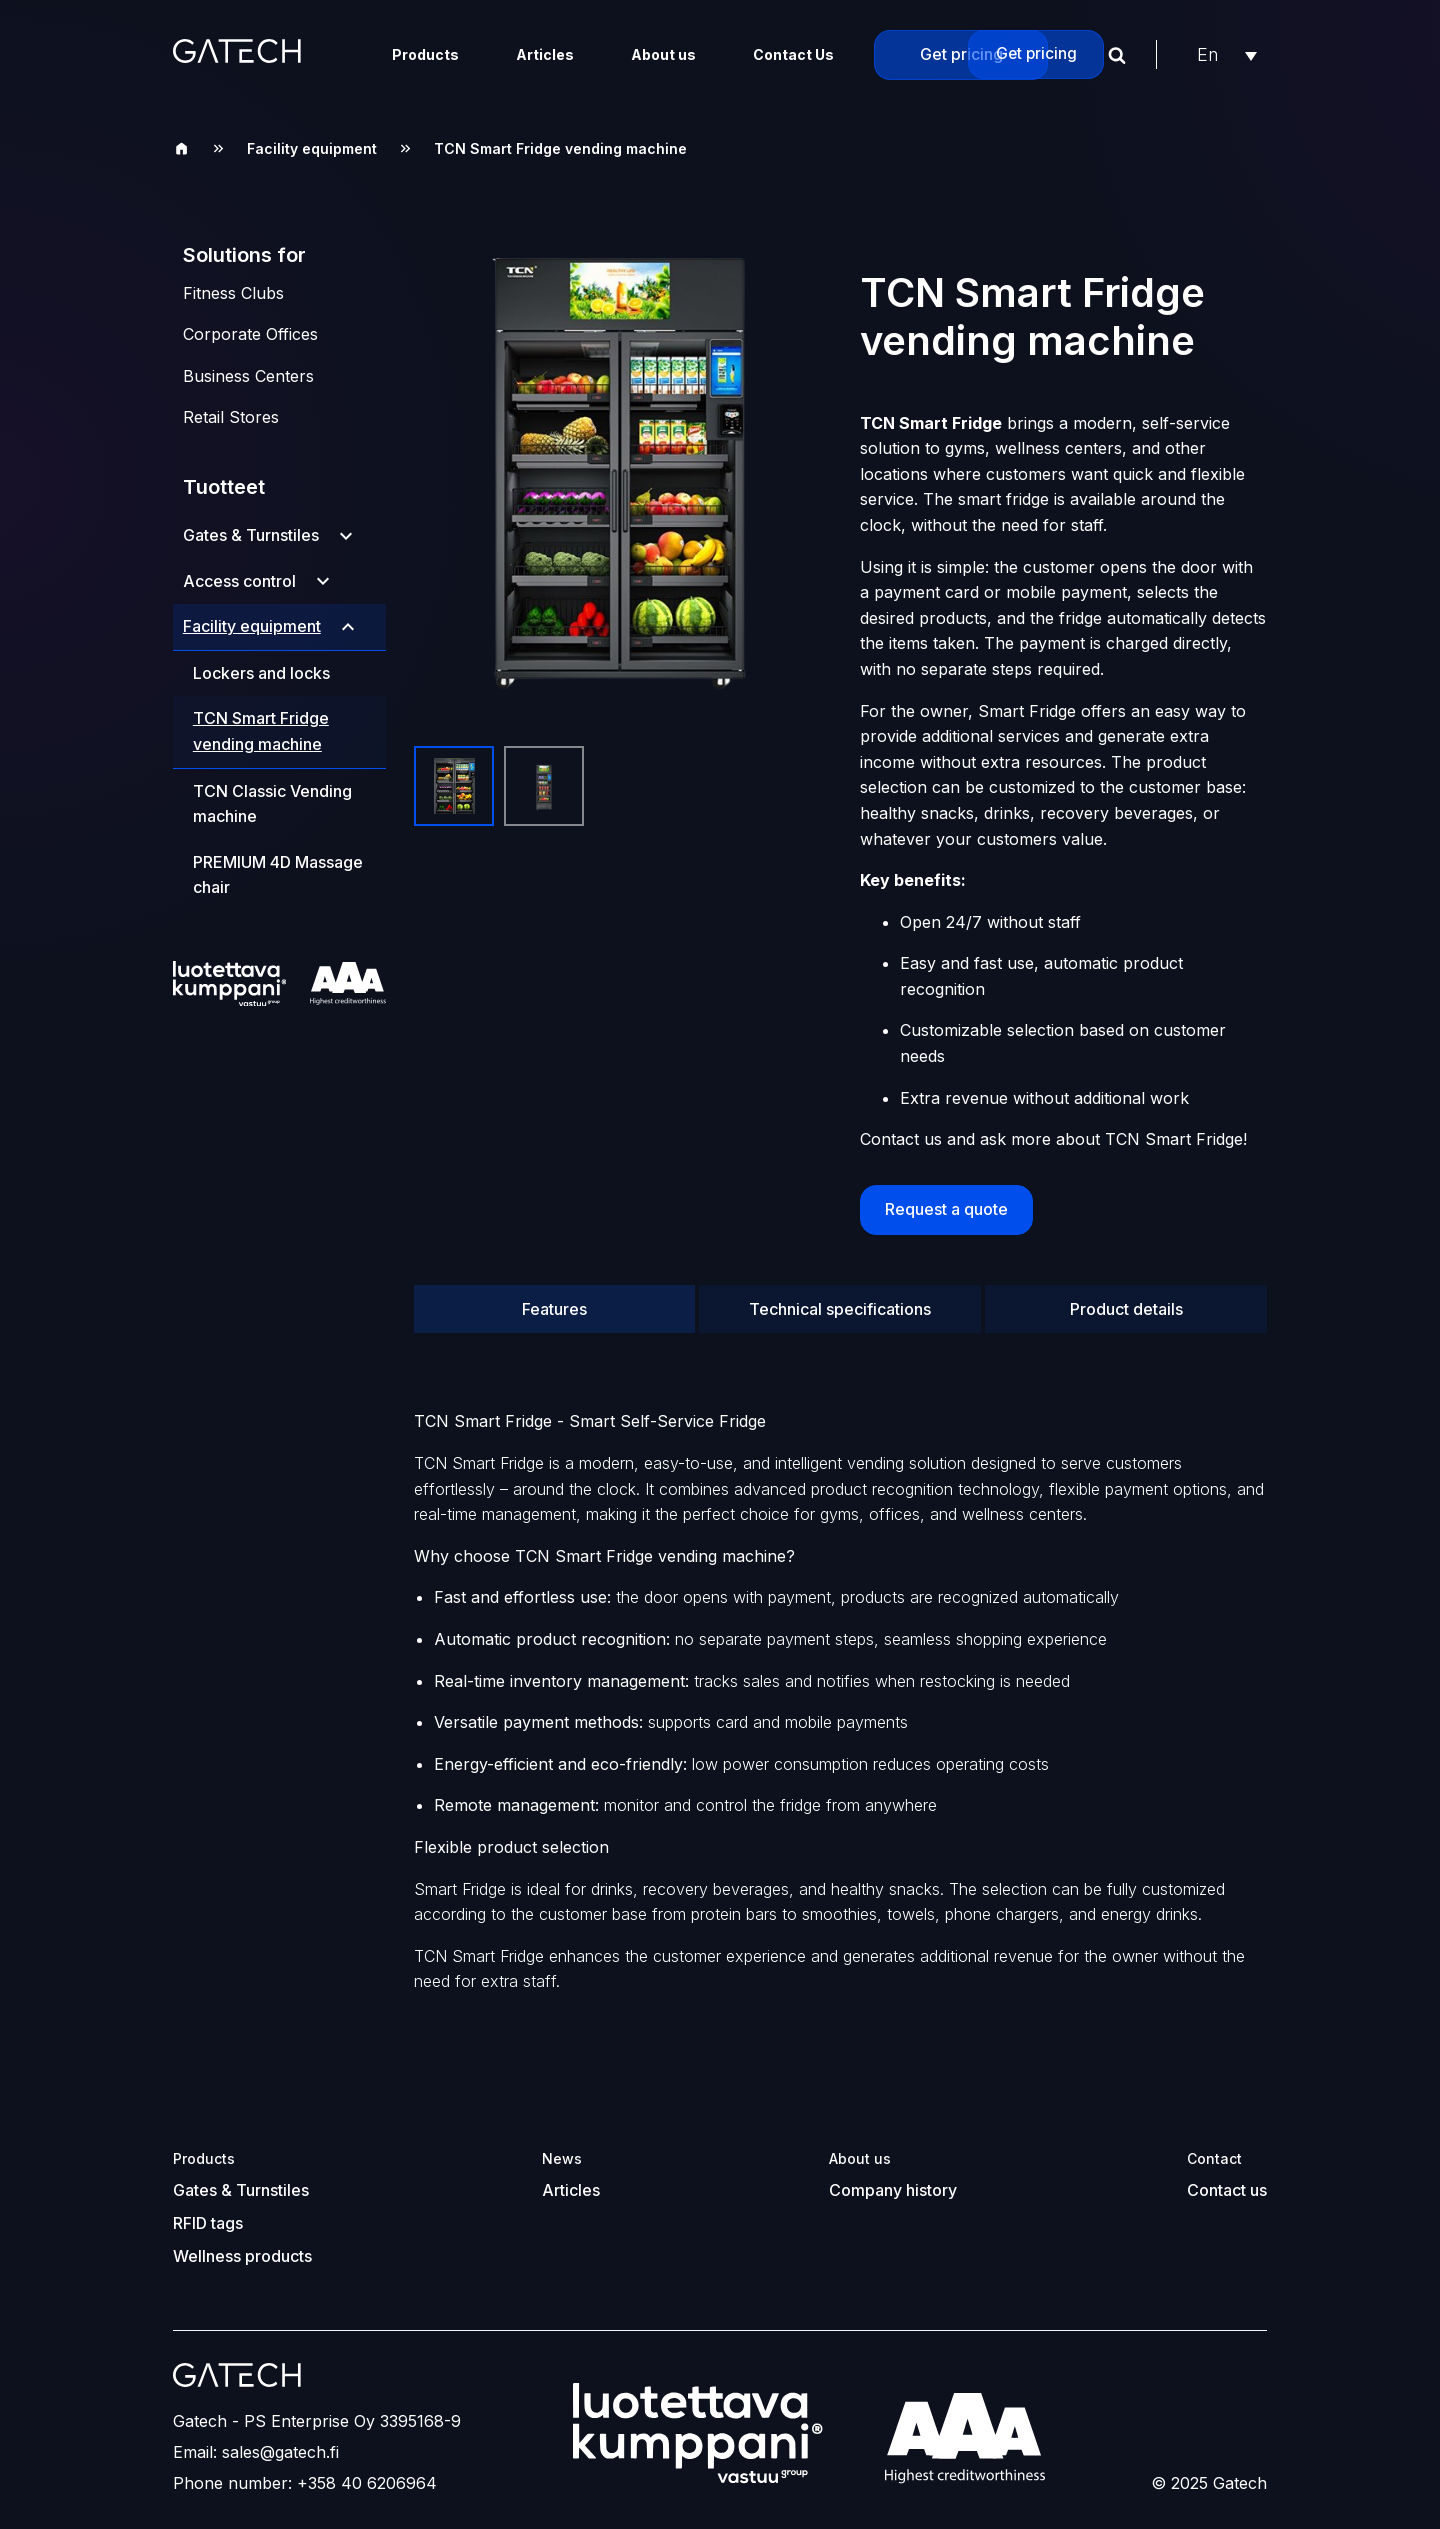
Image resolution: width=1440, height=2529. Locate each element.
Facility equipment (312, 148)
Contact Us (793, 54)
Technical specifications (840, 1302)
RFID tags (208, 2213)
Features (554, 1302)
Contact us (1227, 2182)
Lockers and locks (261, 673)
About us (663, 54)
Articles (545, 54)
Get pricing (961, 54)
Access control (239, 581)
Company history (893, 2182)
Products (425, 54)
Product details (1126, 1302)
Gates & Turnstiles (251, 535)
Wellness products (242, 2244)
